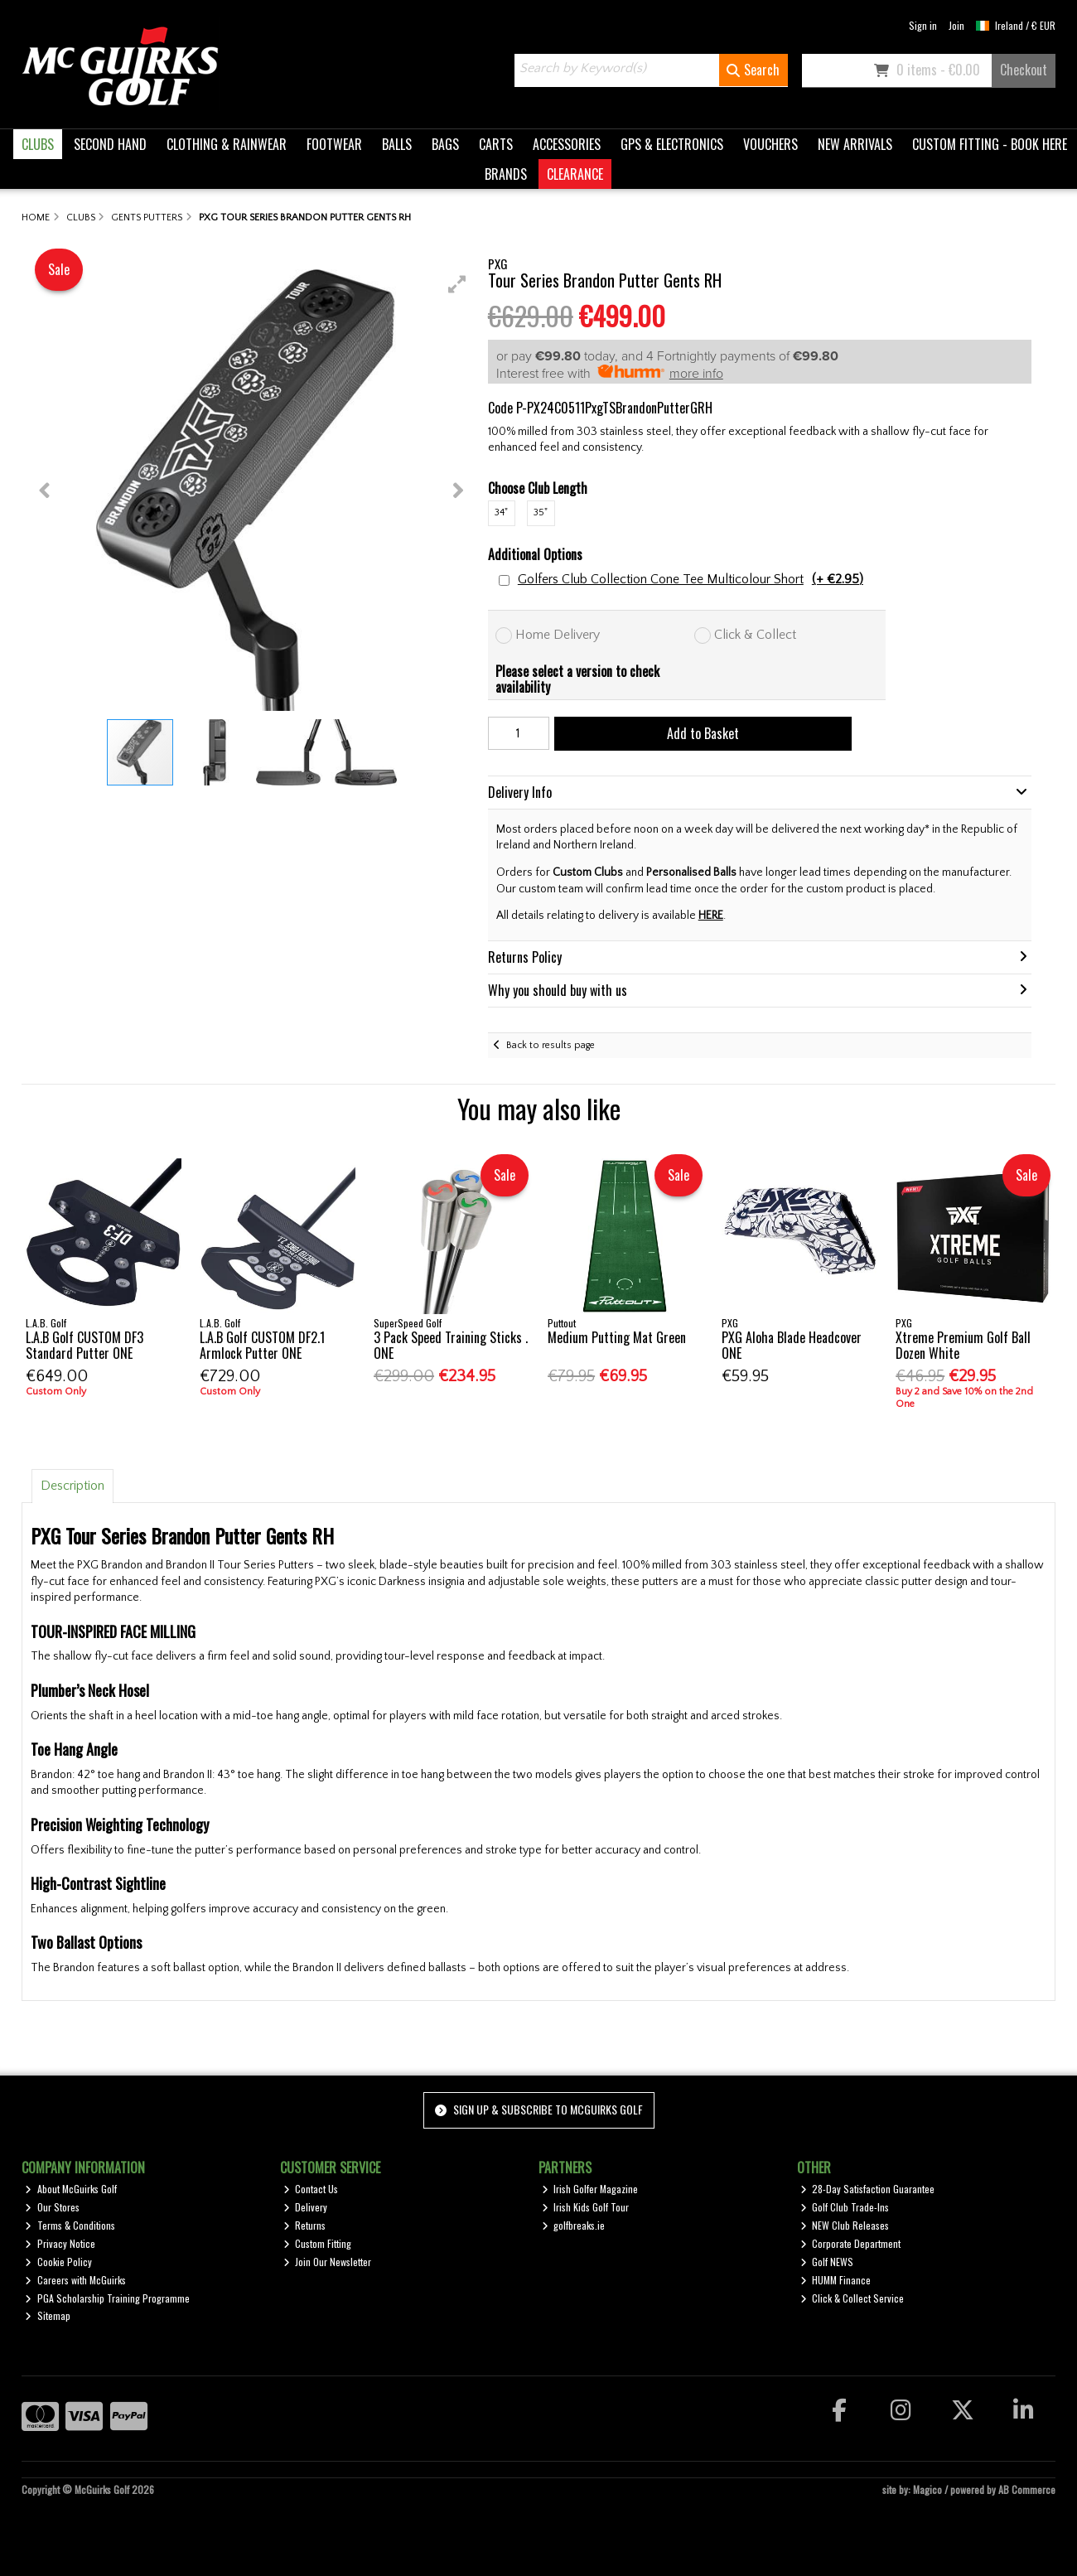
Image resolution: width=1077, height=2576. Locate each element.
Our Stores (52, 2207)
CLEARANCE (575, 174)
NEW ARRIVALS (855, 144)
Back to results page (550, 1045)
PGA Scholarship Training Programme (107, 2298)
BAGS (445, 144)
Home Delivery (557, 634)
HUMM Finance (836, 2280)
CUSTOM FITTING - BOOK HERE (989, 144)
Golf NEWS (827, 2262)
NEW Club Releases (845, 2225)
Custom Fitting (317, 2243)
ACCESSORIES (567, 144)
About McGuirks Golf (71, 2189)
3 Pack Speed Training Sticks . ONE (451, 1345)
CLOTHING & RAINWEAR (227, 144)
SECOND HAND (110, 144)
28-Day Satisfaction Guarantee (867, 2189)
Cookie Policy (58, 2262)
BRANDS (506, 174)
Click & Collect (755, 634)
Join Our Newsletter (327, 2262)
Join (956, 25)
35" (541, 512)
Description (72, 1485)
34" (501, 512)
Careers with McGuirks (75, 2280)
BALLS (397, 144)
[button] (457, 284)
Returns (304, 2225)
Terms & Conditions (70, 2225)
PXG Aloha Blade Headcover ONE (792, 1345)
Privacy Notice (60, 2243)
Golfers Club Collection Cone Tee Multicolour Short (690, 579)
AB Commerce (1026, 2489)
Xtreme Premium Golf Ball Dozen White (963, 1345)
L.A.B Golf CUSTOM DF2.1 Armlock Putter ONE (262, 1345)
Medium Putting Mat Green (617, 1337)
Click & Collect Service (852, 2298)
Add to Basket (703, 733)
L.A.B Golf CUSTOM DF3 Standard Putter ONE (84, 1345)
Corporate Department (850, 2243)
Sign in (923, 25)
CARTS (496, 144)
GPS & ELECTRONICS (672, 144)
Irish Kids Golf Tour (586, 2207)
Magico (927, 2489)
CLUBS (38, 144)
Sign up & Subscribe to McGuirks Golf (538, 2109)
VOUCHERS (770, 144)
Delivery (305, 2207)
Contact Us (311, 2189)
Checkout (1023, 70)
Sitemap (47, 2315)
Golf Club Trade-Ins (845, 2207)
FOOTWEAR (334, 144)
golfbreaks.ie (574, 2225)
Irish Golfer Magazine (590, 2189)
